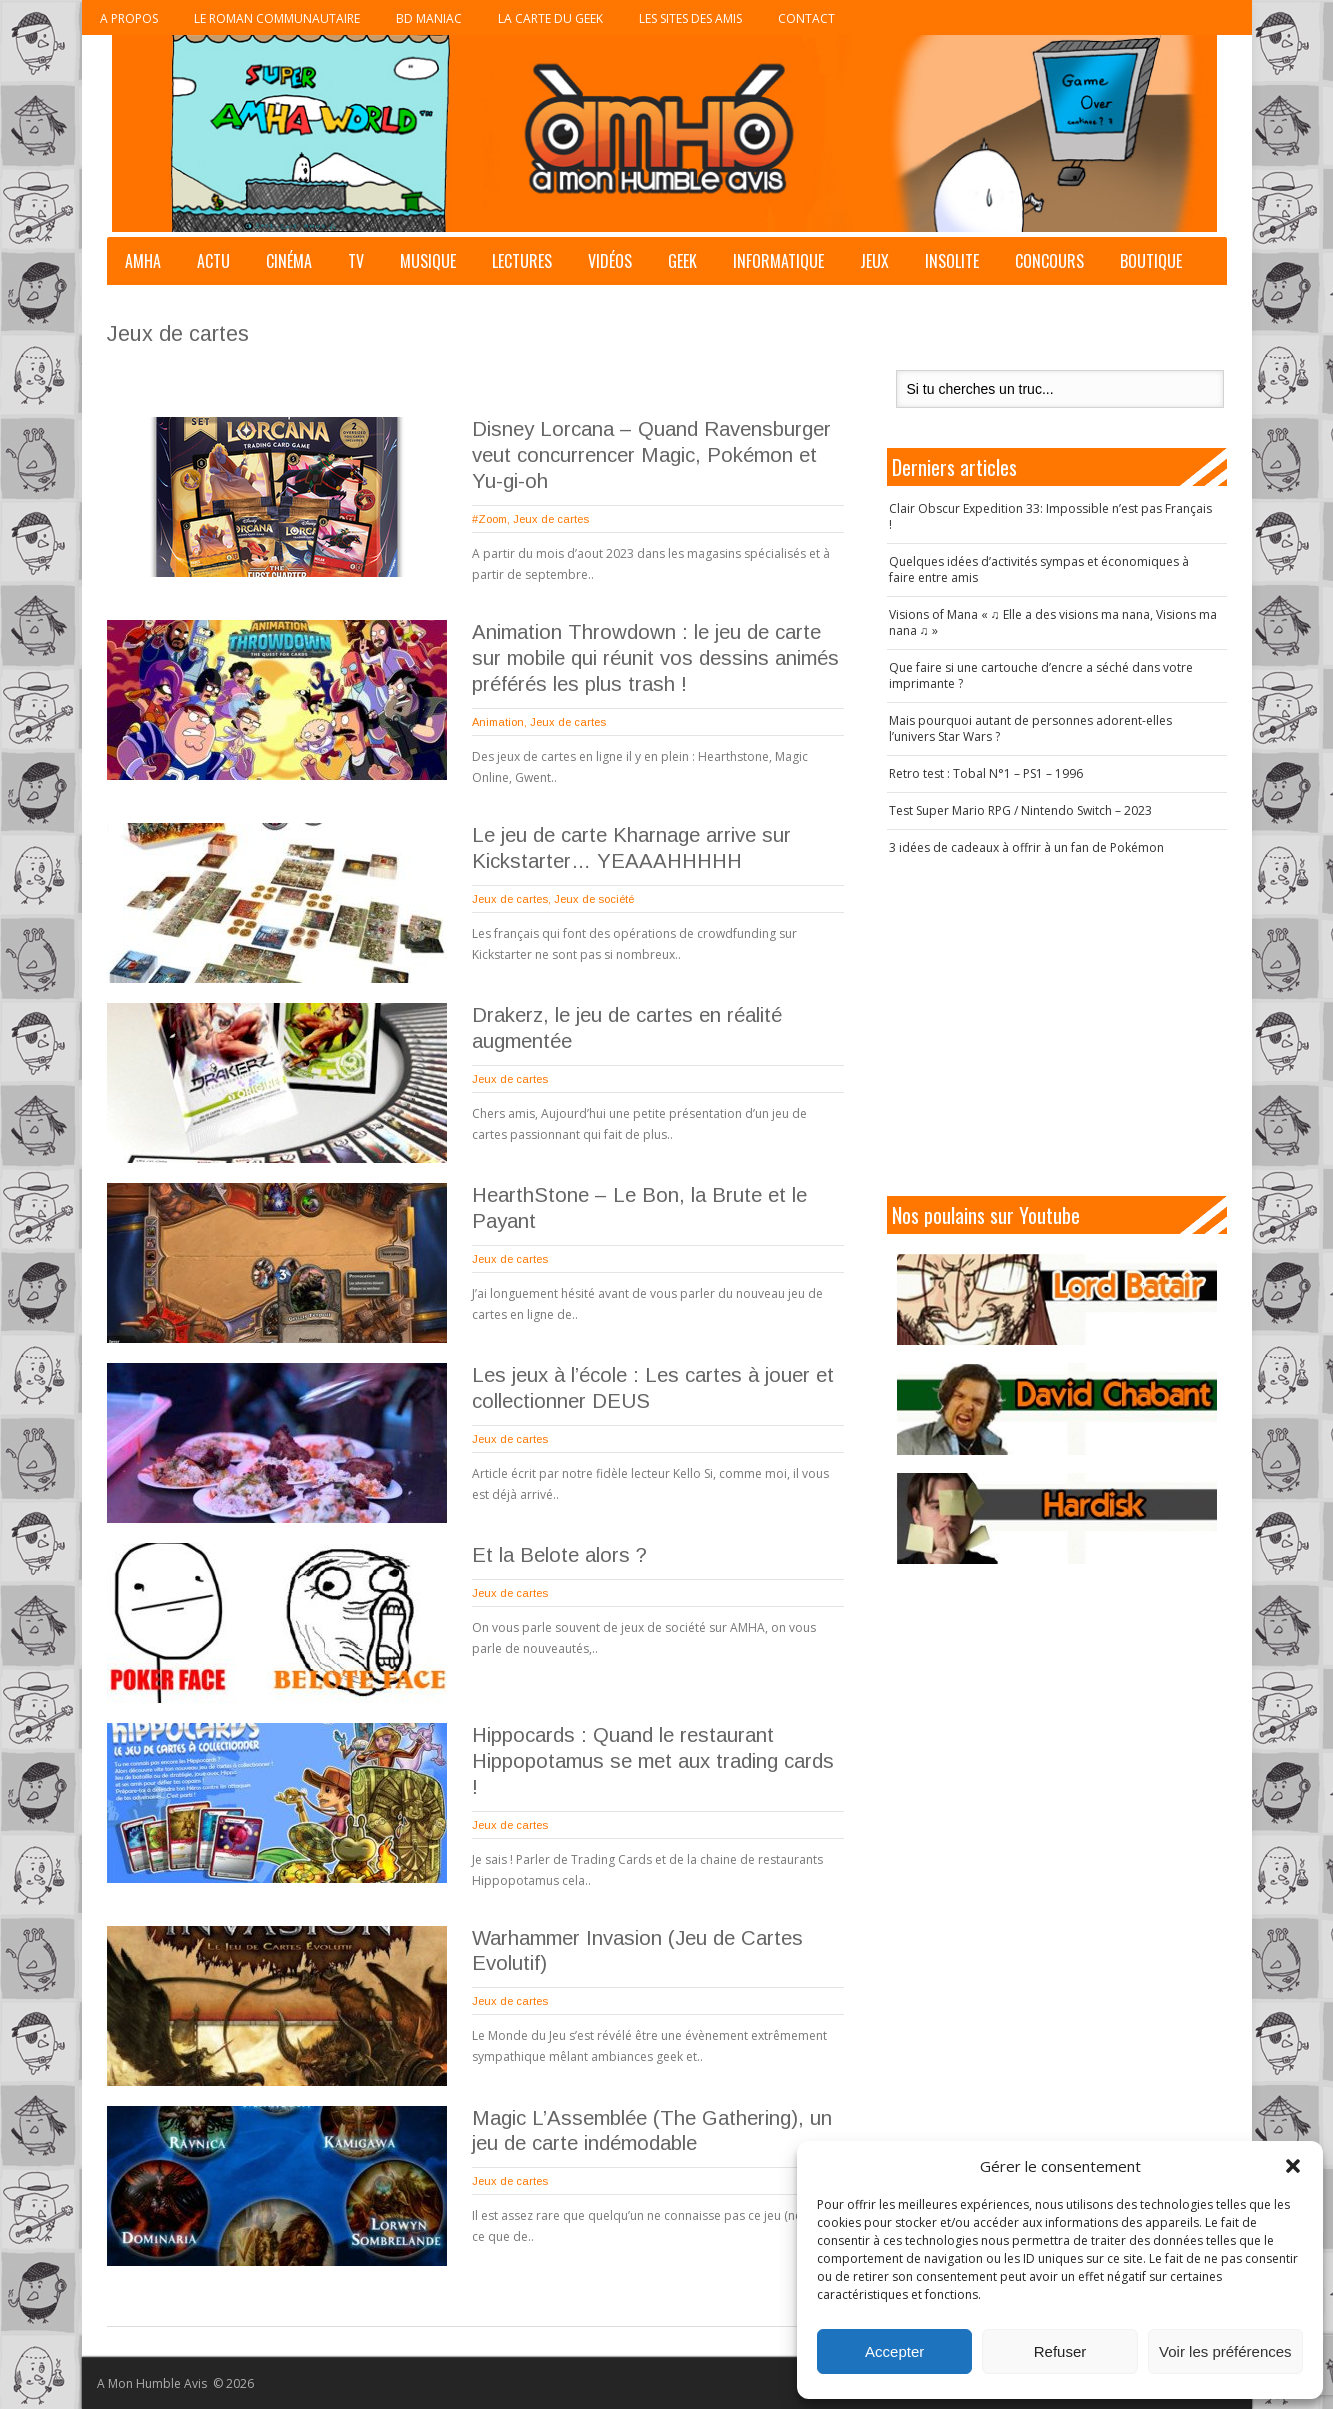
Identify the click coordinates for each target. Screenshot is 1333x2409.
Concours (1049, 261)
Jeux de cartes (551, 519)
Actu (213, 261)
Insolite (952, 261)
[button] (1293, 2166)
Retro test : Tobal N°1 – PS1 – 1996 (986, 773)
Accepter (894, 2351)
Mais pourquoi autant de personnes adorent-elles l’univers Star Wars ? (1030, 728)
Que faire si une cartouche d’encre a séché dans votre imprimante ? (1041, 675)
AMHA (143, 261)
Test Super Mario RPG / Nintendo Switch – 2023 (1020, 810)
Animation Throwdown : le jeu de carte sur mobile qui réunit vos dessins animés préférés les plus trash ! (655, 658)
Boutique (1151, 261)
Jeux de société (594, 899)
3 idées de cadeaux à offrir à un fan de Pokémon (1026, 847)
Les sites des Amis (690, 18)
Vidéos (610, 261)
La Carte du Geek (550, 18)
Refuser (1060, 2351)
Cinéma (289, 261)
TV (356, 261)
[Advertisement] (1057, 1026)
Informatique (778, 261)
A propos (129, 18)
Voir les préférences (1225, 2351)
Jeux (874, 261)
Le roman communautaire (277, 18)
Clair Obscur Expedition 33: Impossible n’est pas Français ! (1050, 516)
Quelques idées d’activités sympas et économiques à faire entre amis (1039, 569)
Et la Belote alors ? (559, 1555)
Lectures (522, 261)
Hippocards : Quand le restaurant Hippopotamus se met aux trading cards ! (653, 1761)
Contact (806, 18)
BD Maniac (429, 18)
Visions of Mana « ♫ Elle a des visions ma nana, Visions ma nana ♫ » (1053, 622)
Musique (428, 261)
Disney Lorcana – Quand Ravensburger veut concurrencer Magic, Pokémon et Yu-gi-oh (651, 455)
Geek (682, 261)
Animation (498, 722)
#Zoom (489, 519)
